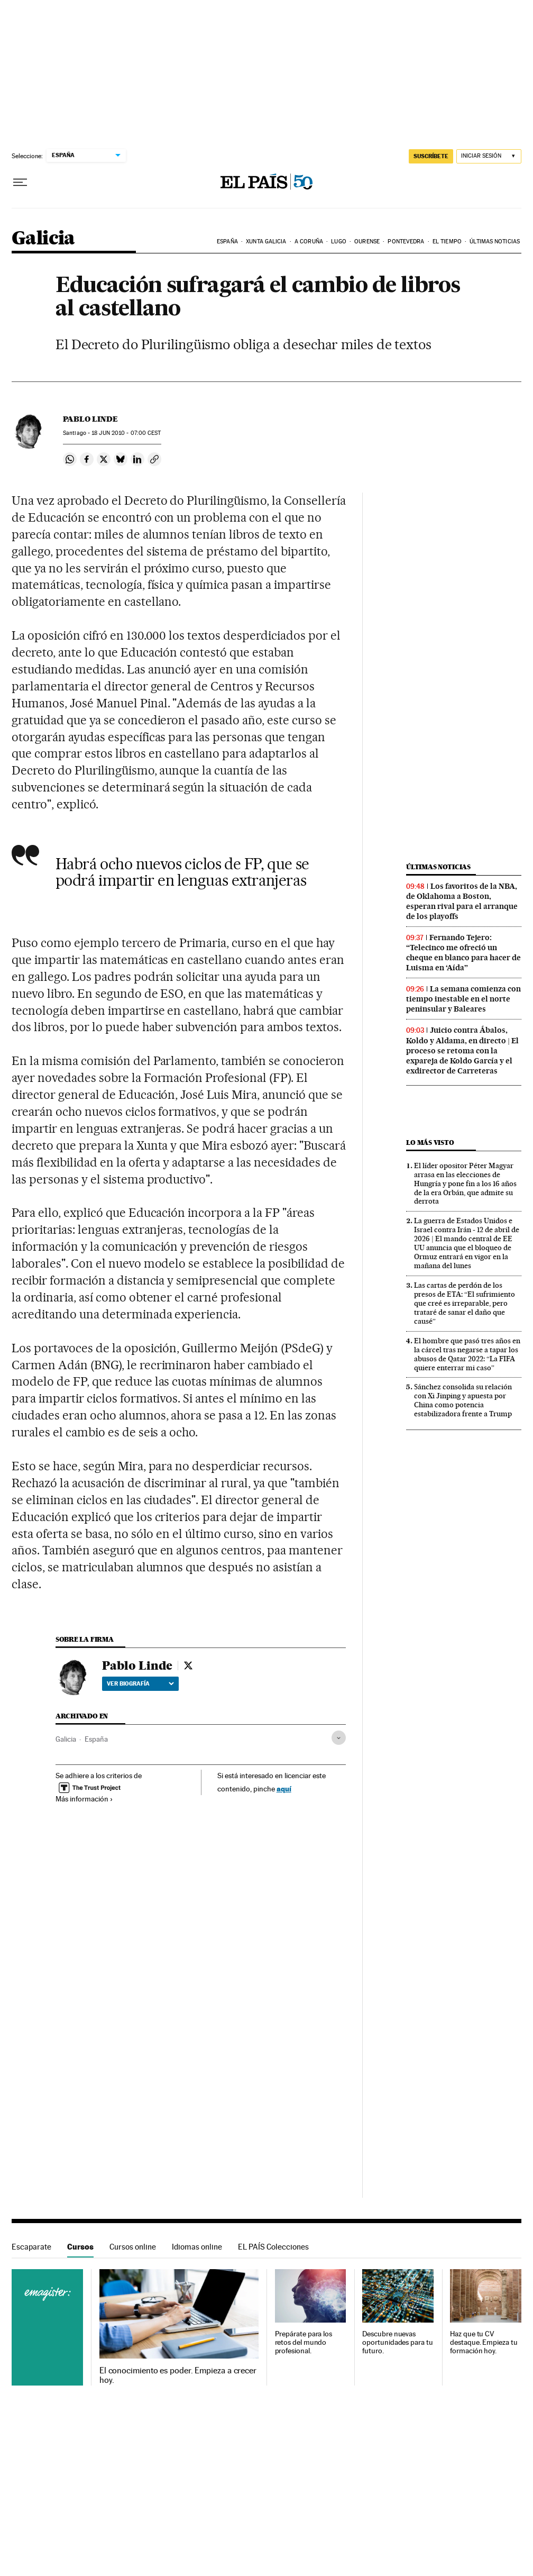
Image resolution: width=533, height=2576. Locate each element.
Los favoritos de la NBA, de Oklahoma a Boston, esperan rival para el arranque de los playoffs (462, 901)
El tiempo (447, 241)
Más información (84, 1799)
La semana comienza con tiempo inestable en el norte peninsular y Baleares (463, 999)
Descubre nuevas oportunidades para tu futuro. (397, 2342)
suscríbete (430, 156)
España (227, 241)
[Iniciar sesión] (488, 156)
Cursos (80, 2246)
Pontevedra (406, 241)
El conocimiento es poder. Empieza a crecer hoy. (177, 2375)
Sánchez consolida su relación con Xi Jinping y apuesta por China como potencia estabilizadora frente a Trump (463, 1400)
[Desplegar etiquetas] (339, 1738)
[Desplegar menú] (20, 182)
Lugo (338, 241)
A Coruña (309, 241)
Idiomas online (197, 2246)
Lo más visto (430, 1142)
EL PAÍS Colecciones (273, 2246)
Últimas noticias (495, 241)
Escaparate (31, 2246)
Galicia (43, 239)
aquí (284, 1788)
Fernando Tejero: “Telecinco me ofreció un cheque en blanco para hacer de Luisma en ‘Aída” (463, 952)
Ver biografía (140, 1683)
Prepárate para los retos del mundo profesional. (304, 2342)
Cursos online (132, 2246)
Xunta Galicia (266, 241)
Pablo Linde (90, 419)
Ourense (367, 241)
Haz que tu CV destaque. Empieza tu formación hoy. (483, 2342)
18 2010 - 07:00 (126, 433)
